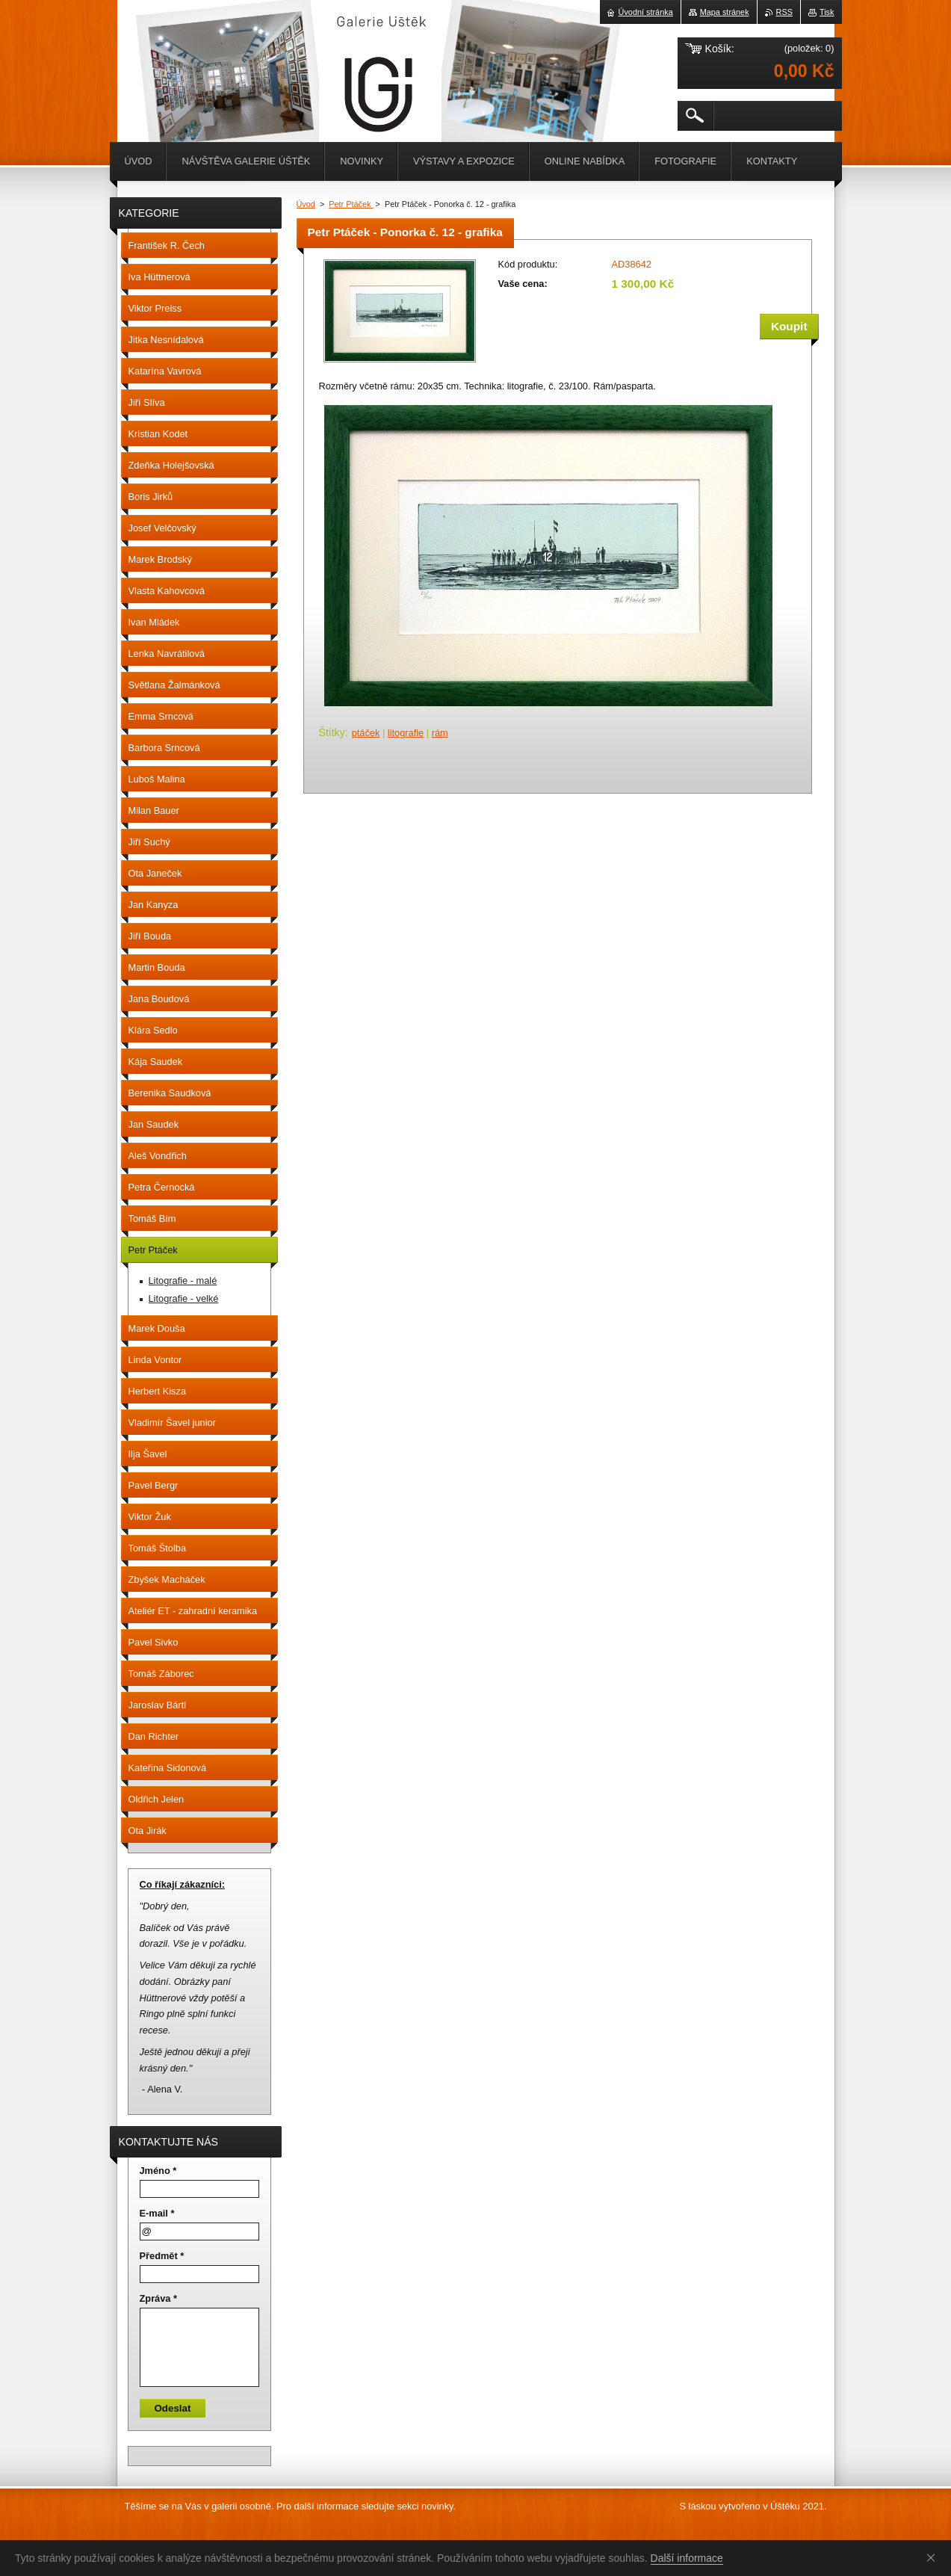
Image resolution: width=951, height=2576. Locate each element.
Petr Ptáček (351, 204)
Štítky (332, 732)
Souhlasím (934, 2557)
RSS (784, 11)
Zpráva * (159, 2298)
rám (440, 732)
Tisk (827, 11)
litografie (406, 732)
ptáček (366, 732)
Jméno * (158, 2170)
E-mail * (157, 2213)
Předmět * (162, 2255)
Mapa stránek (724, 11)
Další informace (687, 2558)
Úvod (306, 204)
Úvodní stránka (646, 11)
